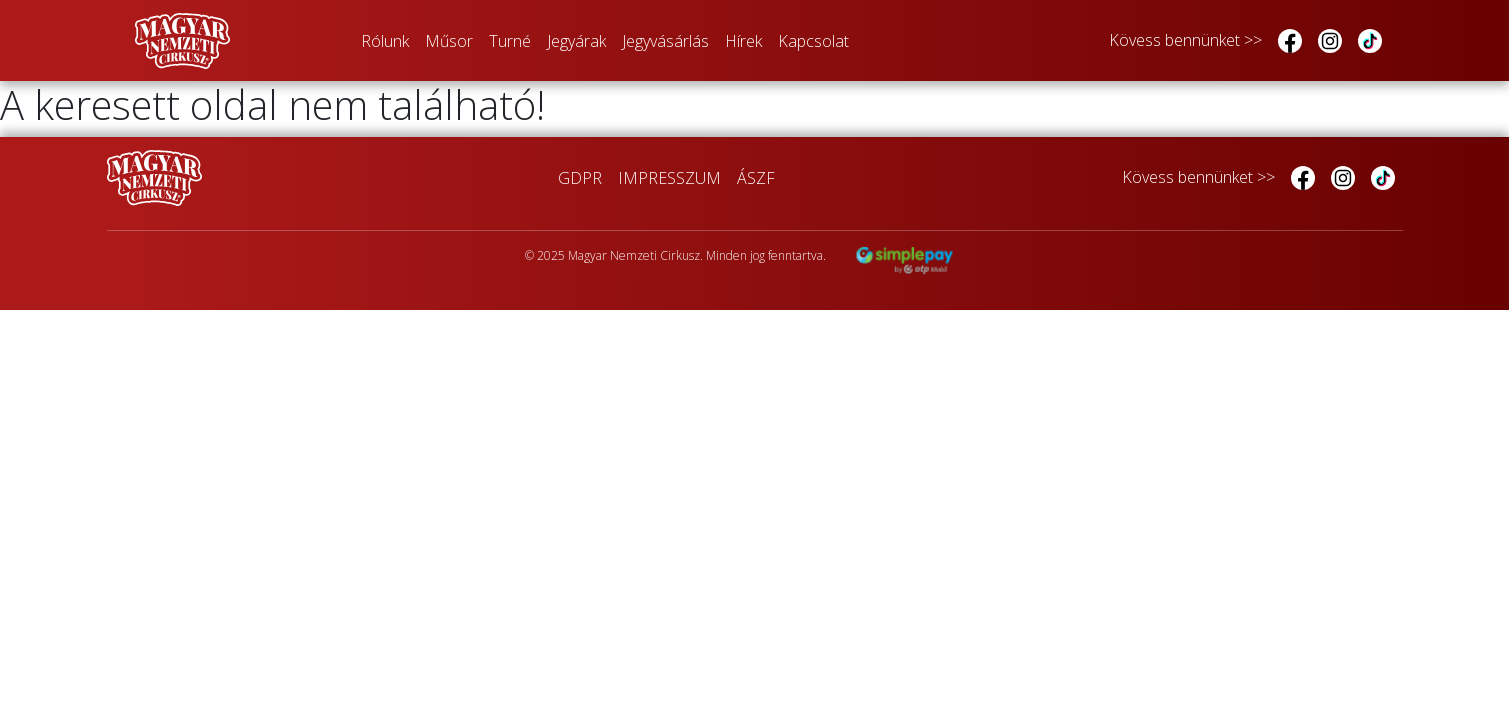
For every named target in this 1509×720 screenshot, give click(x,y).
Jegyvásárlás (665, 41)
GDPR (580, 178)
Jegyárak (576, 41)
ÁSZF (756, 178)
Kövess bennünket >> (1185, 40)
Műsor (449, 41)
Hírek (743, 41)
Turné (510, 41)
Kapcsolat (813, 41)
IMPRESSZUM (669, 178)
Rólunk (385, 41)
